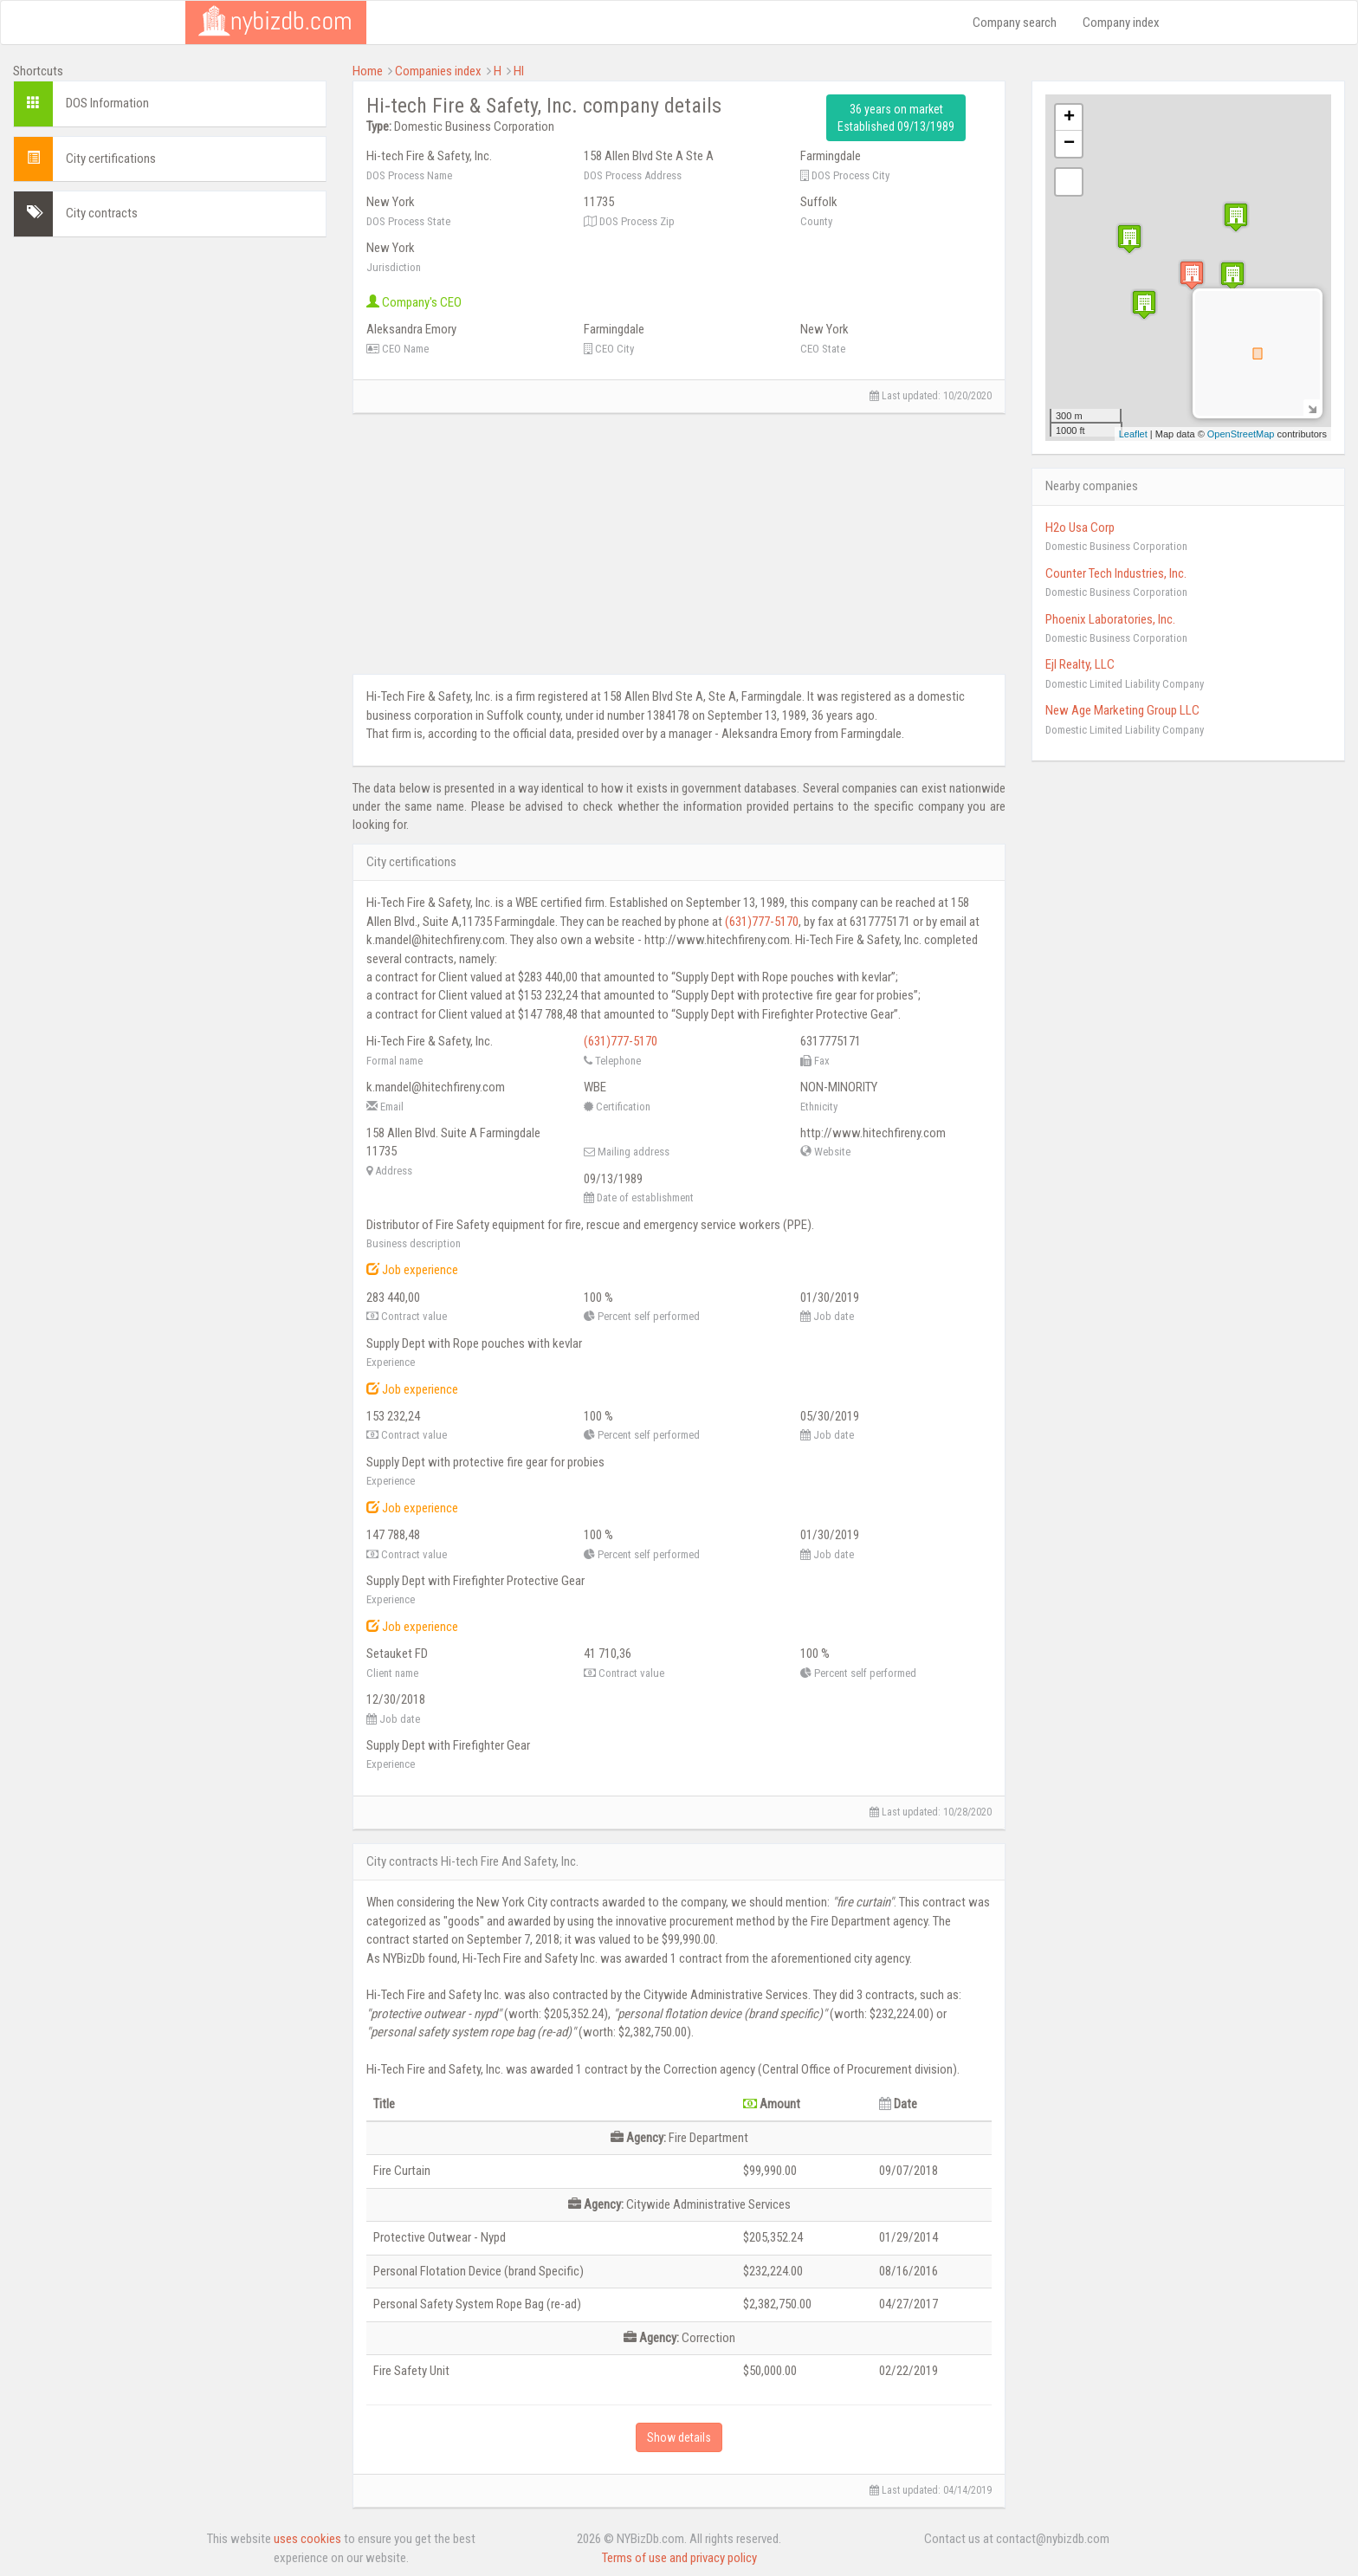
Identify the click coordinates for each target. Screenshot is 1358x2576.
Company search (1015, 22)
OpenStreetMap (1241, 434)
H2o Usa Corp (1080, 527)
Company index (1121, 22)
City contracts (102, 213)
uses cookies (307, 2539)
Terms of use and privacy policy (679, 2558)
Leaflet (1133, 434)
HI (519, 71)
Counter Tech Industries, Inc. (1116, 573)
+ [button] (1069, 118)
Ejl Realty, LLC (1080, 664)
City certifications (111, 158)
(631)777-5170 (762, 921)
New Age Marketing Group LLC (1122, 710)
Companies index (438, 71)
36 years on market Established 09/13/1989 (895, 117)
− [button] (1069, 144)
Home (367, 71)
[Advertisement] (170, 371)
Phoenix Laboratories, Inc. (1110, 619)
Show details (679, 2437)
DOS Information (107, 103)
